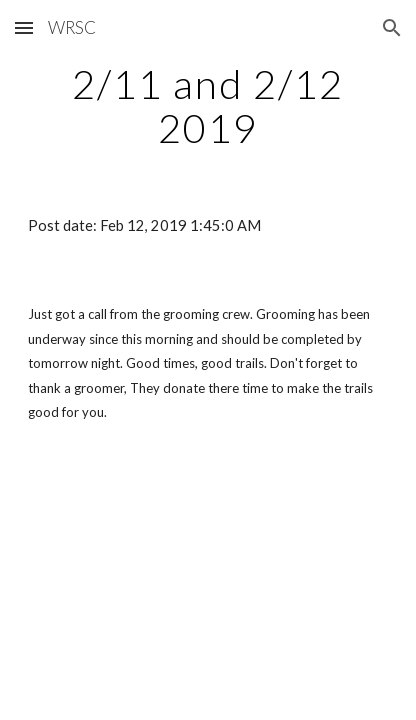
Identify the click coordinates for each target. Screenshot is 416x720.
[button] (24, 27)
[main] (208, 106)
